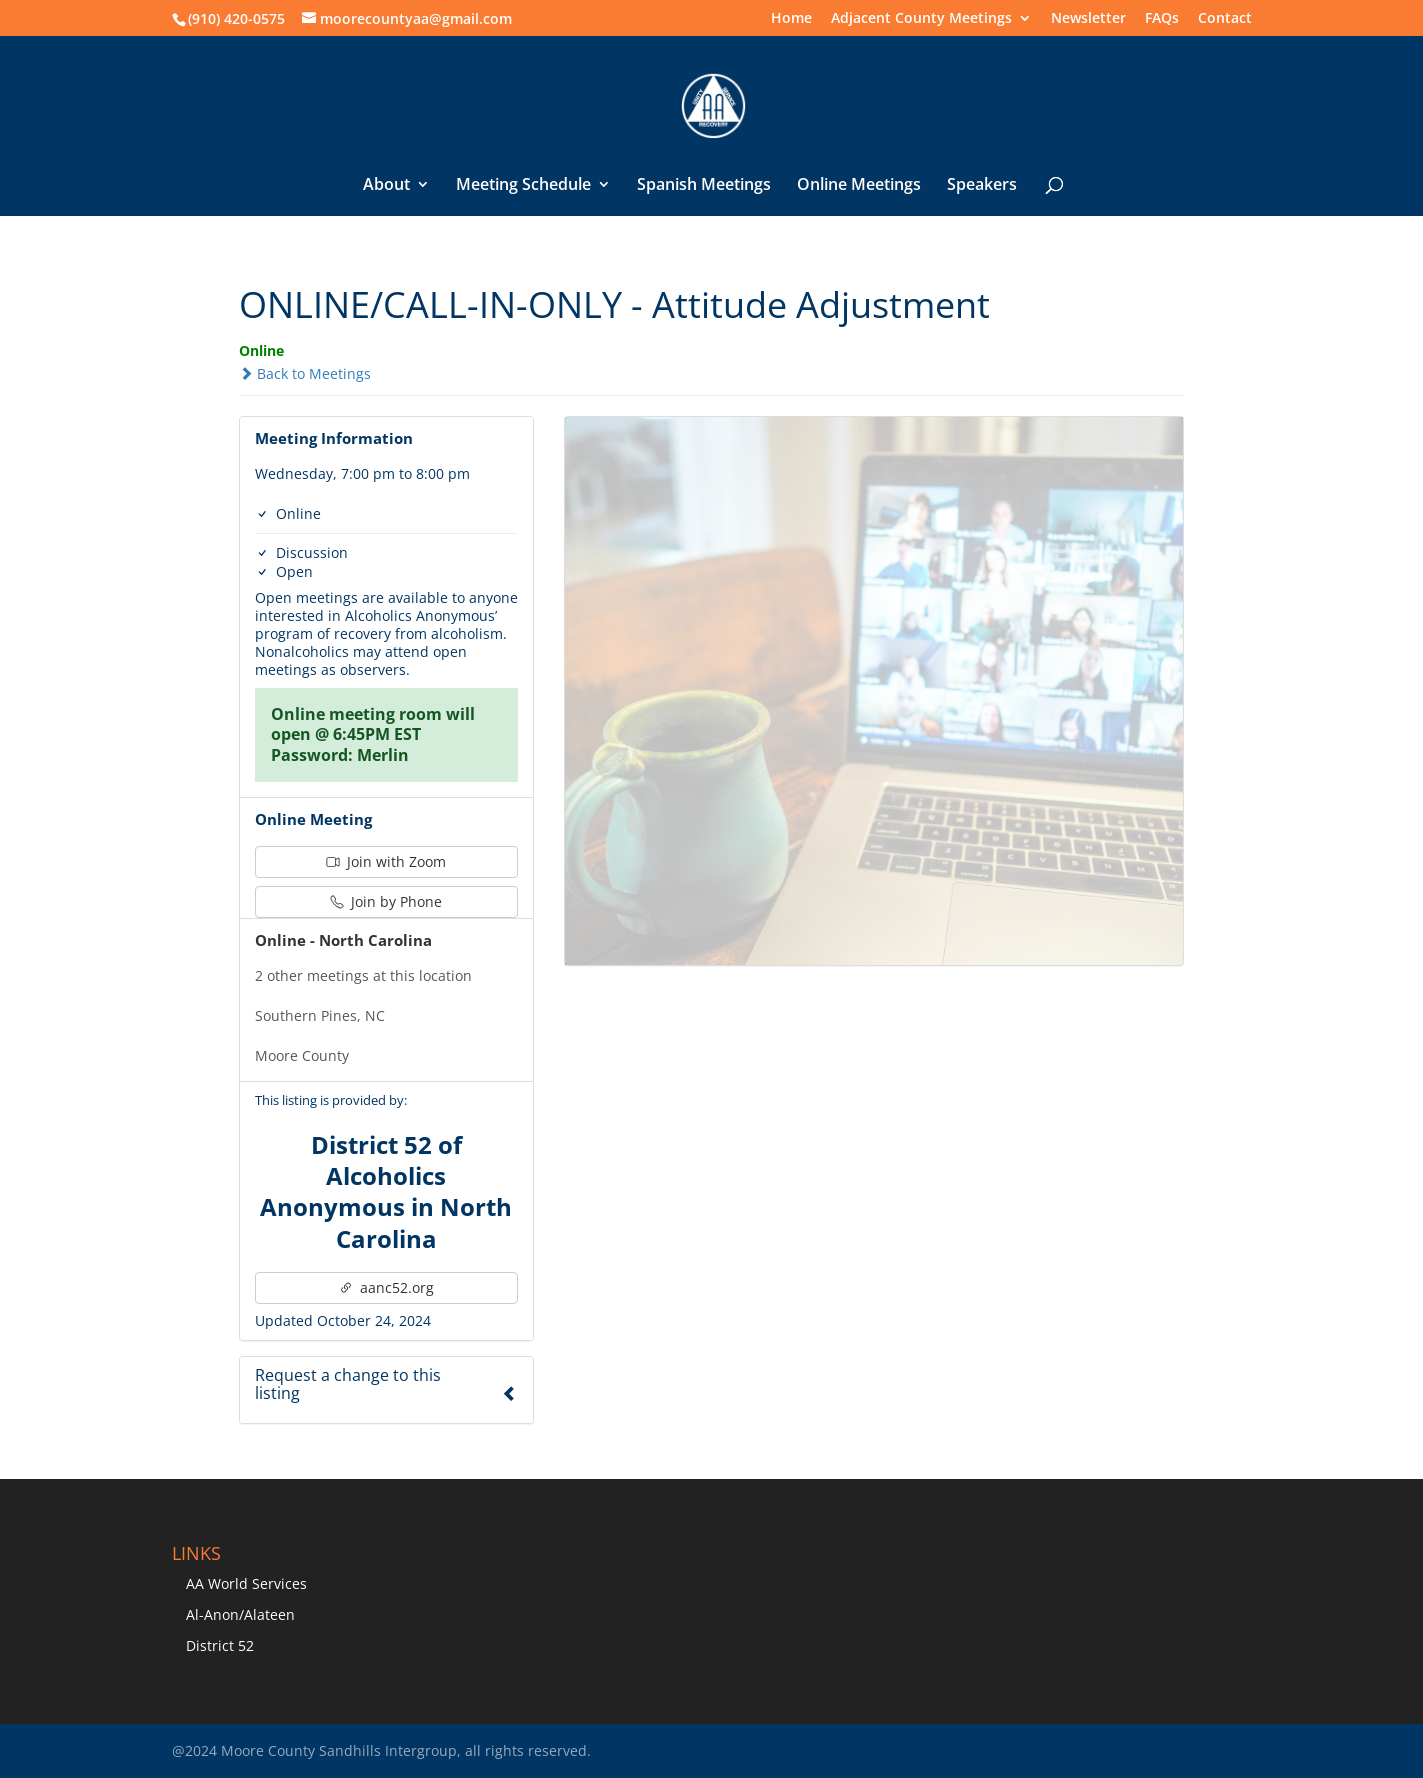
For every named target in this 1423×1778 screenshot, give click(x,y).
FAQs (1162, 19)
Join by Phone (386, 901)
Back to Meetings (305, 373)
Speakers (982, 186)
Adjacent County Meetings (921, 19)
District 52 (220, 1645)
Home (791, 19)
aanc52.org (386, 1287)
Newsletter (1088, 19)
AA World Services (246, 1583)
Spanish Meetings (704, 186)
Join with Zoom (386, 861)
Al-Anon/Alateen (240, 1614)
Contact (1225, 19)
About (386, 186)
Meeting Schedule (523, 186)
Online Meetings (859, 186)
